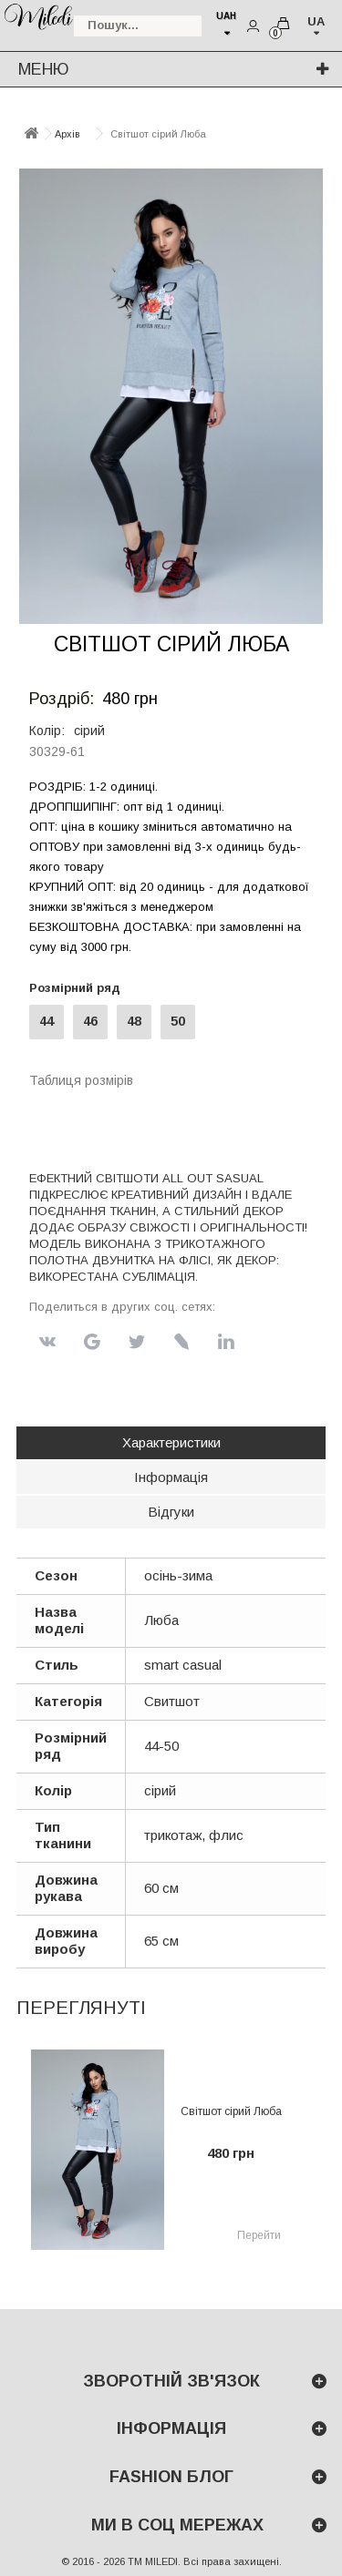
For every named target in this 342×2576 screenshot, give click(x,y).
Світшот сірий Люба (231, 2111)
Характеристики (171, 1442)
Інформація (171, 1477)
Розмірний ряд (78, 988)
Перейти (259, 2235)
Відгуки (171, 1511)
